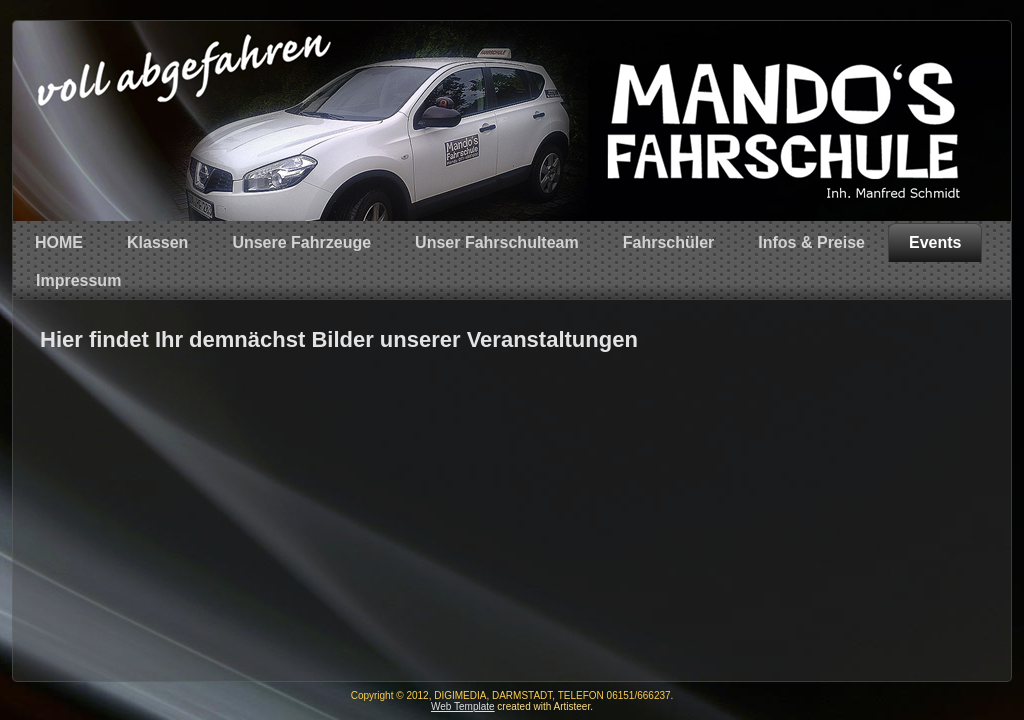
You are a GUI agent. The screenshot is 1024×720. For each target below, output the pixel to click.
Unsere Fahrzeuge (301, 242)
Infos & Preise (811, 242)
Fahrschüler (669, 242)
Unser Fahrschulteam (497, 242)
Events (935, 242)
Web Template (463, 706)
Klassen (157, 242)
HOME (59, 242)
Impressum (78, 280)
